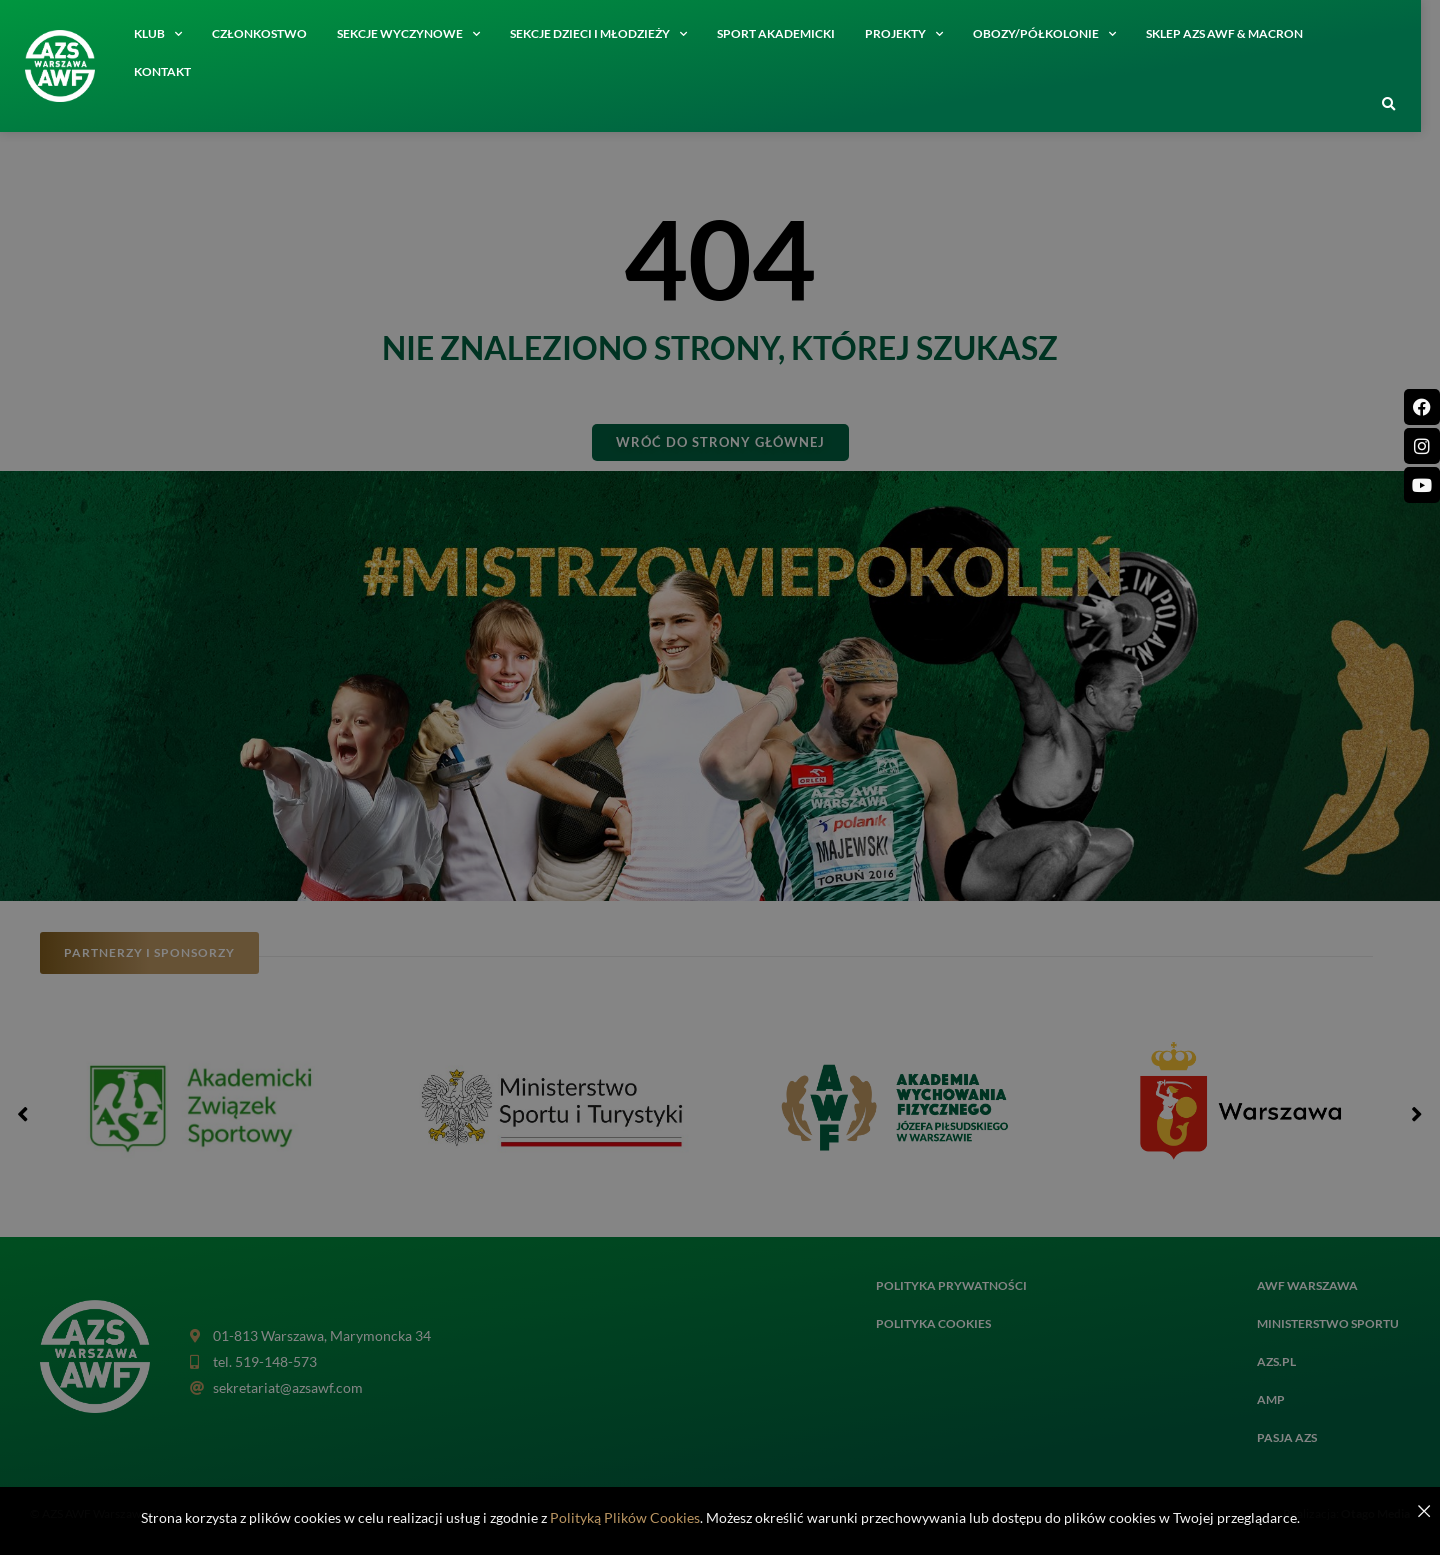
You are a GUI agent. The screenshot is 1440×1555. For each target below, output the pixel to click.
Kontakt (171, 71)
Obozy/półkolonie (1053, 34)
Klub (167, 34)
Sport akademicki (785, 33)
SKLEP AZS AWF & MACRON (1233, 33)
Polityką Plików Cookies (625, 1517)
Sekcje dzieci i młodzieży (607, 34)
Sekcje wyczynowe (417, 34)
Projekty (913, 34)
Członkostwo (268, 33)
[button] (1398, 105)
